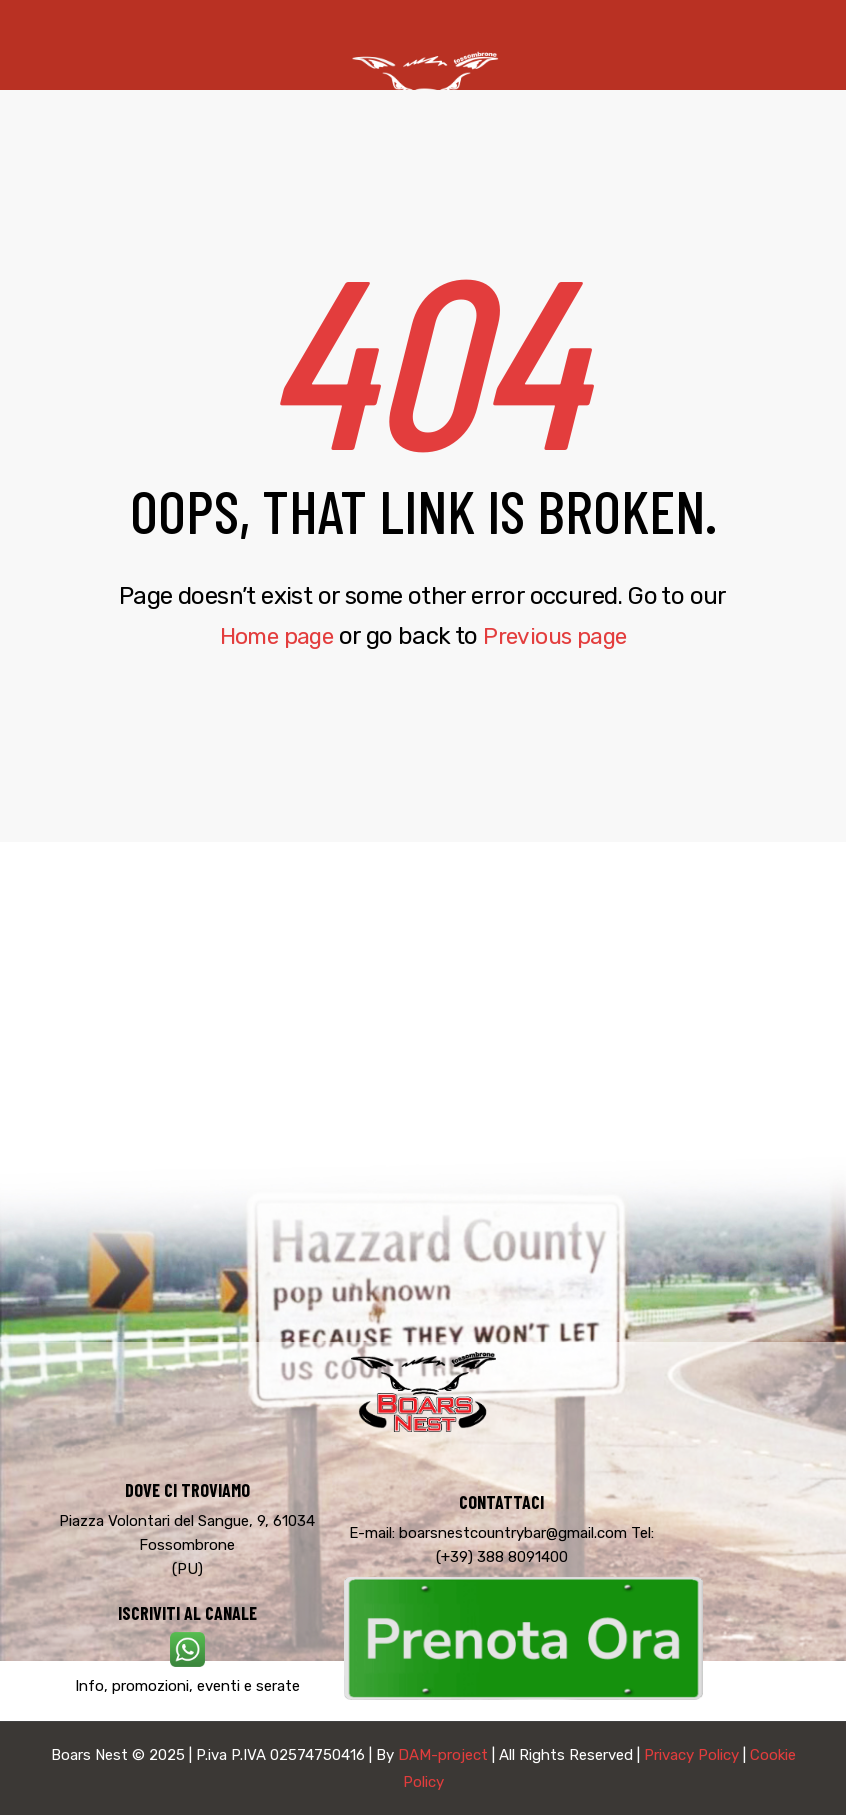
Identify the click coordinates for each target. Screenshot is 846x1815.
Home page (272, 636)
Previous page (559, 636)
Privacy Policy (691, 1755)
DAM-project (443, 1755)
